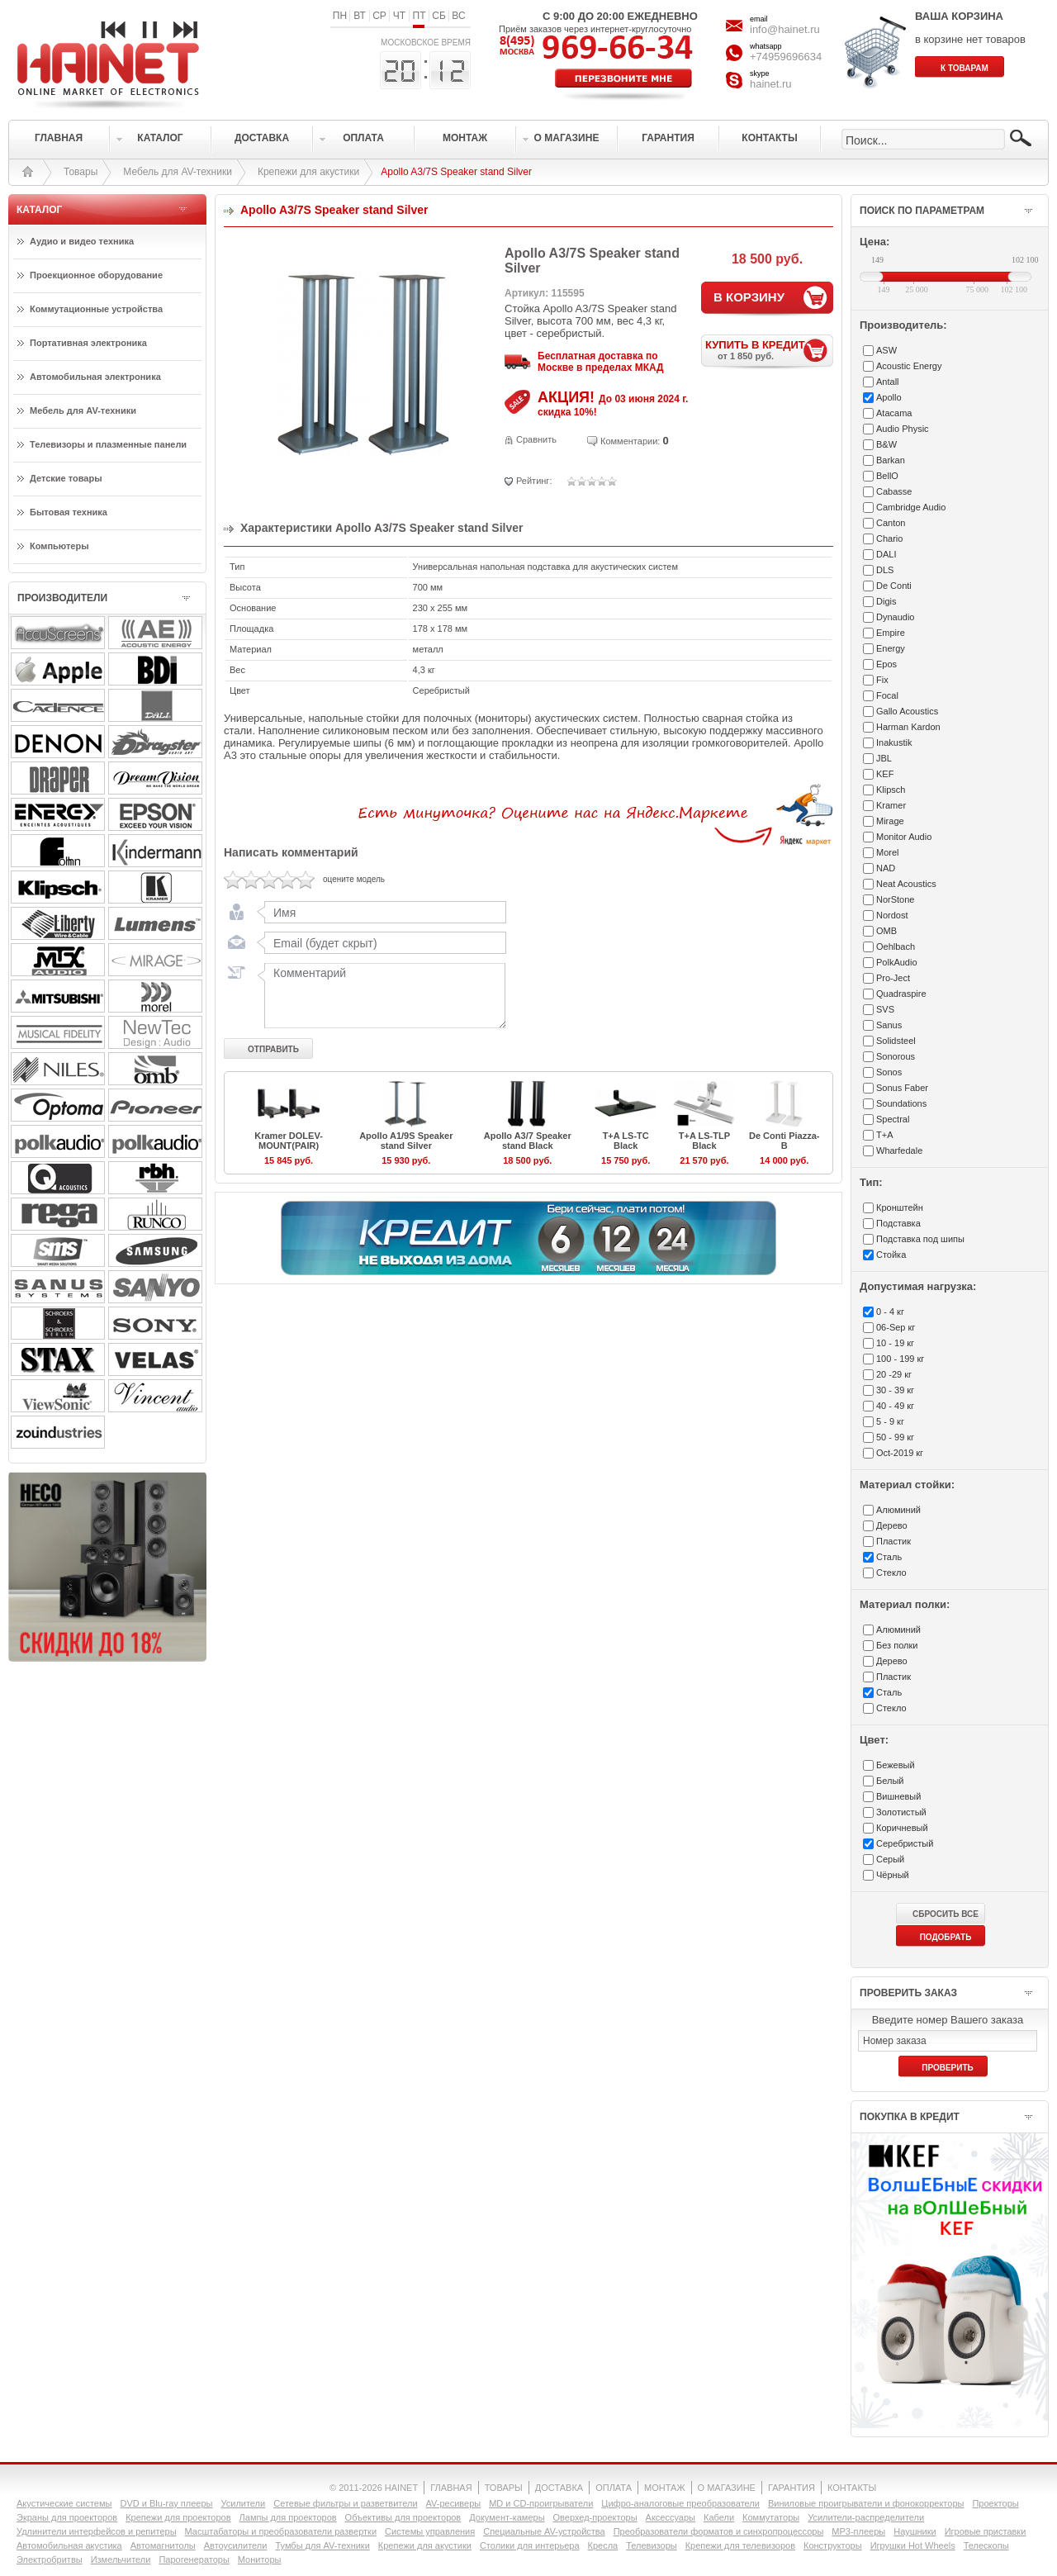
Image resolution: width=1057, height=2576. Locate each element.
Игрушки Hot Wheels (912, 2545)
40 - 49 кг (895, 1406)
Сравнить (536, 439)
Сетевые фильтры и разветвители (345, 2503)
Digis (886, 601)
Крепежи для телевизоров (740, 2545)
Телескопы (986, 2545)
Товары (80, 172)
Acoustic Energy (908, 366)
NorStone (895, 899)
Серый (890, 1859)
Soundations (901, 1103)
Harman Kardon (908, 727)
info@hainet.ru (785, 29)
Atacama (894, 413)
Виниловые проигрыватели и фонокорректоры (866, 2503)
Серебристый (904, 1843)
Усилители (242, 2503)
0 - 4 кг (890, 1311)
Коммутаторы (770, 2517)
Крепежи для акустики (308, 172)
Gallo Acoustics (907, 711)
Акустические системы (64, 2503)
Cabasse (894, 491)
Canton (890, 523)
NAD (885, 868)
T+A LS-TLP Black (704, 1140)
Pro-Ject (893, 978)
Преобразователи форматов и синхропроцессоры (719, 2531)
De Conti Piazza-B (784, 1140)
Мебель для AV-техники (177, 172)
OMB (886, 931)
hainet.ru (771, 84)
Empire (890, 633)
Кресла (603, 2545)
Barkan (890, 460)
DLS (884, 570)
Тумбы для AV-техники (322, 2545)
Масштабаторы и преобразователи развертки (281, 2531)
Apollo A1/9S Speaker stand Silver (406, 1140)
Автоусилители (236, 2545)
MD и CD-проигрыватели (541, 2503)
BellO (887, 476)
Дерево (892, 1525)
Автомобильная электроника (95, 377)
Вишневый (898, 1796)
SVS (885, 1009)
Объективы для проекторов (403, 2517)
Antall (887, 382)
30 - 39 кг (895, 1390)
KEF (884, 774)
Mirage (890, 821)
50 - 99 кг (895, 1437)
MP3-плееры (858, 2531)
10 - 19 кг (895, 1343)
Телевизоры (651, 2545)
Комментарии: (630, 441)
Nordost (892, 915)
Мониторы (260, 2559)
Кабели (719, 2517)
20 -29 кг (894, 1374)
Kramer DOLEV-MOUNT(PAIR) (288, 1140)
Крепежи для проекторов (178, 2517)
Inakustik (894, 742)
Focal (887, 695)
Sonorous (895, 1056)
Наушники (914, 2531)
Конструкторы (832, 2545)
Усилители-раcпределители (866, 2517)
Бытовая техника (68, 512)
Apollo (889, 397)
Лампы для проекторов (288, 2517)
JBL (884, 758)
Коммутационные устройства (96, 309)
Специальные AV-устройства (543, 2531)
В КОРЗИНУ (748, 297)
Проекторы (995, 2503)
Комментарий (381, 995)
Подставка (898, 1223)
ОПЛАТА (613, 2488)
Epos (886, 664)
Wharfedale (899, 1150)
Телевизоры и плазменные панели (108, 444)
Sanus (889, 1025)
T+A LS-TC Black (626, 1140)
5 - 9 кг (890, 1421)
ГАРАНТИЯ (791, 2488)
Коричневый (902, 1828)
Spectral (892, 1119)
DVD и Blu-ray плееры (166, 2503)
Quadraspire (901, 994)
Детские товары (66, 478)
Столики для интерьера (530, 2545)
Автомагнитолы (163, 2545)
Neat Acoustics (906, 884)
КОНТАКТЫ (851, 2488)
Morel (887, 852)
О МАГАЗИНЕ (727, 2488)
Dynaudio (895, 617)
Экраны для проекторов (67, 2517)
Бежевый (895, 1765)
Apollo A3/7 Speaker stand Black (527, 1140)
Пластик (893, 1541)
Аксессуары (670, 2517)
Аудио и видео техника (82, 241)
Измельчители (121, 2559)
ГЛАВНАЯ (451, 2488)
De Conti (894, 586)
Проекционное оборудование (96, 275)
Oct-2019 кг (899, 1453)
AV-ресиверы (453, 2503)
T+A (884, 1135)
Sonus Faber (902, 1088)
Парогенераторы (194, 2559)
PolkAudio (896, 962)
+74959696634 (786, 56)
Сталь (889, 1557)
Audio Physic (902, 429)
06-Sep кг (895, 1327)
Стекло (891, 1572)
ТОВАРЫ (504, 2488)
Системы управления (430, 2531)
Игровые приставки (985, 2531)
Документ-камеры (506, 2517)
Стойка (891, 1255)
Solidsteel (896, 1041)
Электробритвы (50, 2559)
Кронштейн (899, 1207)
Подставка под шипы (920, 1239)
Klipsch (890, 790)
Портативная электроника (88, 343)
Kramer (891, 805)
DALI (886, 554)
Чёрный (892, 1875)
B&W (886, 444)
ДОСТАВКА (559, 2488)
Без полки (896, 1645)
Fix (882, 680)
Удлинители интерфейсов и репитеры (97, 2531)
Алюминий (898, 1510)
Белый (889, 1781)
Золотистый (901, 1812)
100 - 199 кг (900, 1359)
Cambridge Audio (911, 507)
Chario (889, 538)
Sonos (889, 1072)
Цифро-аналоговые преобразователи (680, 2503)
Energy (890, 648)
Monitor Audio (903, 837)
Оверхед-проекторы (595, 2517)
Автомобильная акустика (69, 2545)
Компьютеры (59, 546)
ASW (886, 350)
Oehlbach (895, 946)
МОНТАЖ (664, 2488)
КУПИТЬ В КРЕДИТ (769, 350)
